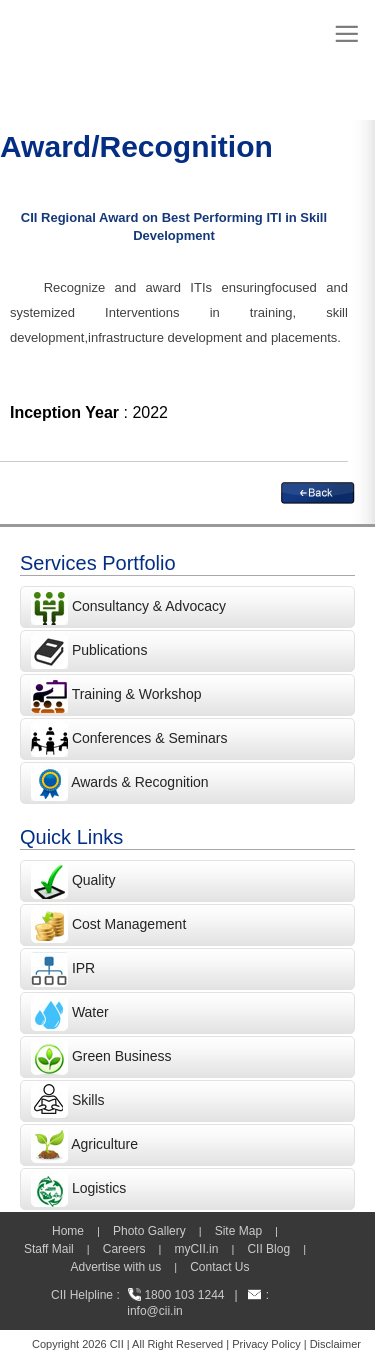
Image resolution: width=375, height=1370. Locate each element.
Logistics (99, 1188)
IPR (83, 968)
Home (68, 1231)
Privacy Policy (266, 1344)
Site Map (238, 1231)
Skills (88, 1100)
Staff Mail (49, 1249)
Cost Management (129, 924)
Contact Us (219, 1267)
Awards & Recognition (139, 782)
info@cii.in (155, 1311)
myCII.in (196, 1249)
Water (90, 1012)
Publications (110, 650)
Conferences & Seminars (150, 738)
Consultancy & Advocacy (147, 606)
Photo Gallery (149, 1231)
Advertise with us (115, 1267)
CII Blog (268, 1249)
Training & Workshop (135, 694)
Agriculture (104, 1144)
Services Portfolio (98, 563)
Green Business (122, 1056)
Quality (94, 880)
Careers (124, 1249)
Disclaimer (335, 1344)
